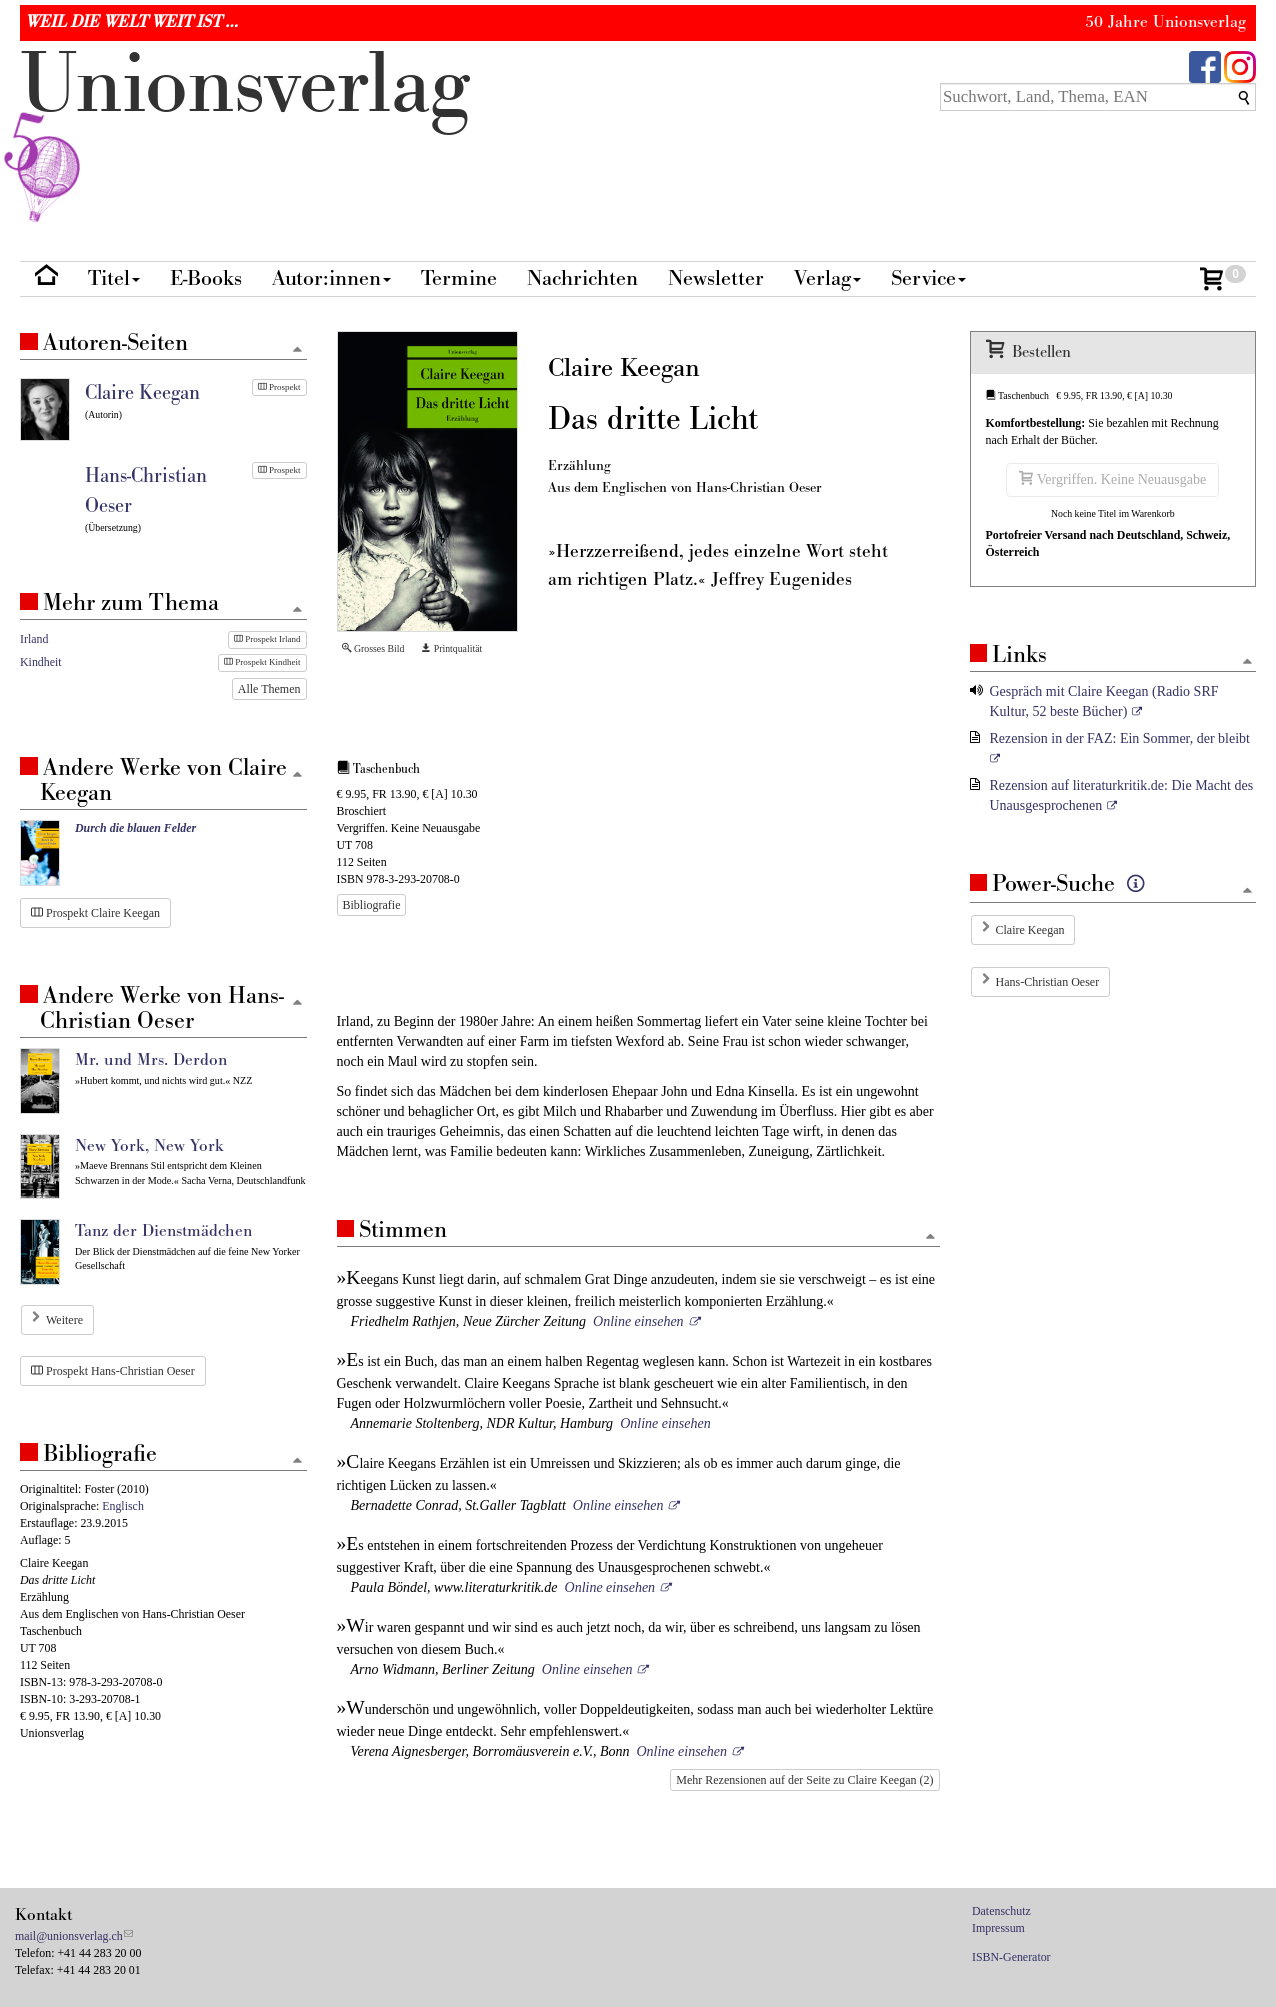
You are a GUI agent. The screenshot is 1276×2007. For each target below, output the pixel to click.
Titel (114, 278)
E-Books (206, 278)
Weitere (64, 1320)
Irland (34, 639)
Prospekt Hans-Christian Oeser (113, 1371)
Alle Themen (269, 689)
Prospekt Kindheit (262, 662)
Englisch (123, 1506)
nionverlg (245, 132)
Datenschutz (1001, 1911)
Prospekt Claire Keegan (95, 913)
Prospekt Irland (267, 639)
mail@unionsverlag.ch (69, 1936)
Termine (459, 278)
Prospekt (279, 387)
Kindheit (41, 662)
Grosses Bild (373, 648)
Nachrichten (582, 278)
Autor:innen (331, 278)
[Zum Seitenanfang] (931, 1237)
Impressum (998, 1928)
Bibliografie (372, 905)
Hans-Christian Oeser (1048, 982)
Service (928, 278)
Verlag (827, 278)
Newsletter (716, 278)
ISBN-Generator (1011, 1957)
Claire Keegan (1030, 930)
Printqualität (451, 648)
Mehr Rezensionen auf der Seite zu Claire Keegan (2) (804, 1780)
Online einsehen (638, 1321)
